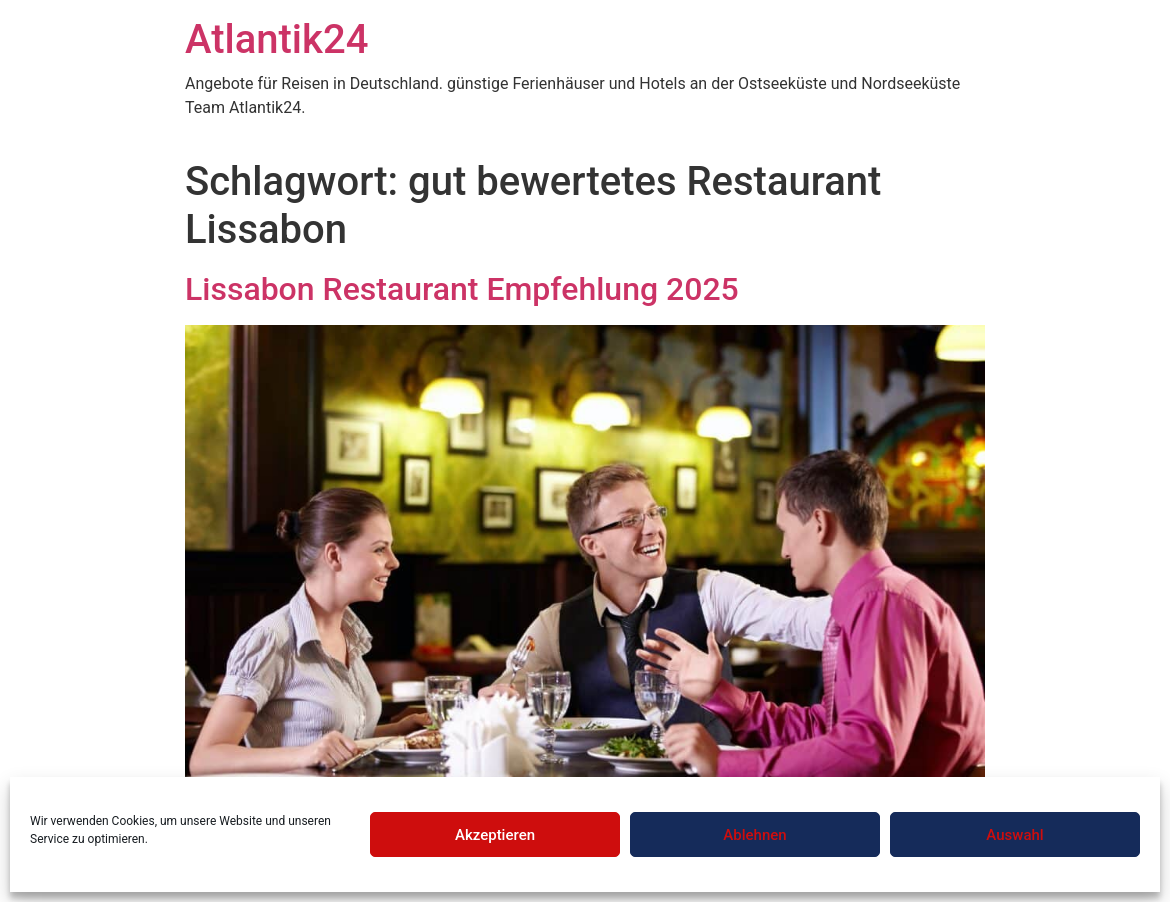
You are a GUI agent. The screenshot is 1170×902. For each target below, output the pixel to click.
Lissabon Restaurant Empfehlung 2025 (462, 289)
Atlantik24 (276, 39)
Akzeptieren (495, 835)
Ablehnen (754, 835)
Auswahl (1014, 835)
